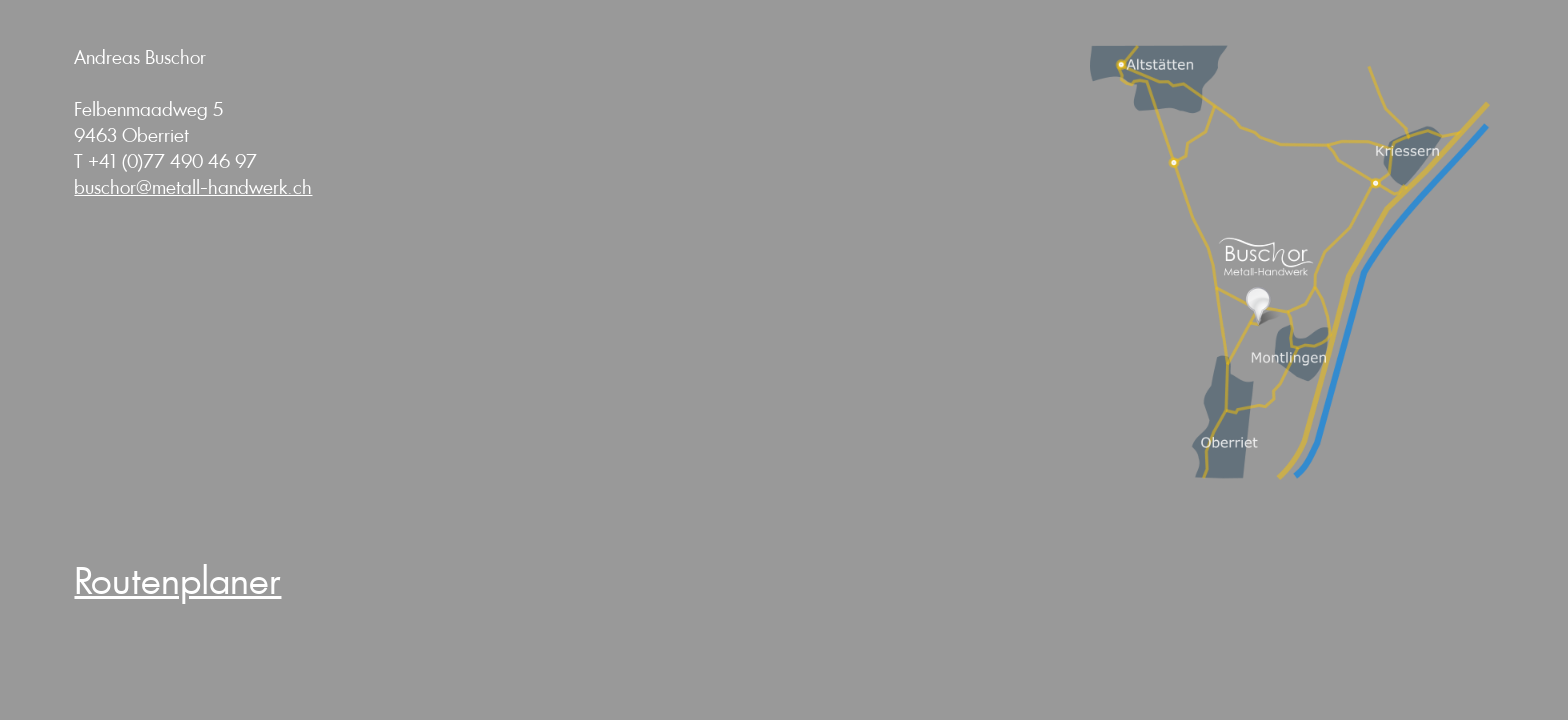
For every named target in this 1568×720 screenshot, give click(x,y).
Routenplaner (177, 581)
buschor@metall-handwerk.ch (193, 188)
